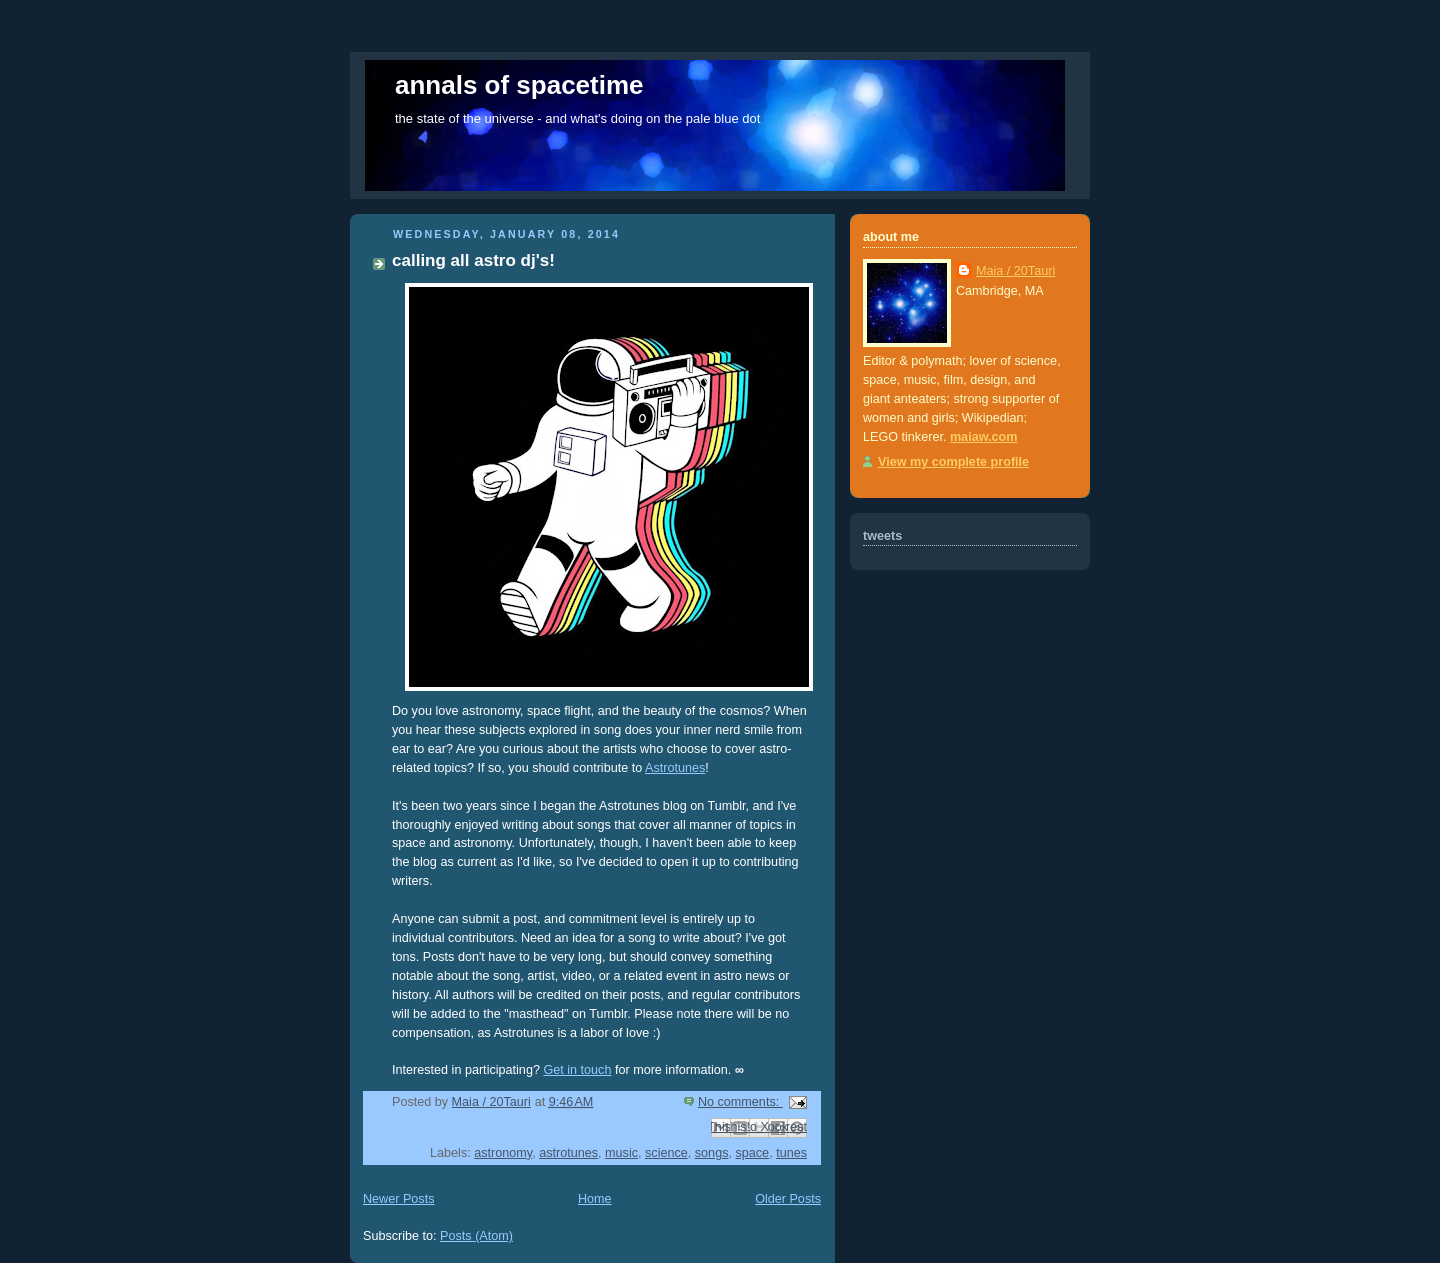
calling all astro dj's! (473, 260)
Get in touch (577, 1070)
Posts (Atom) (476, 1236)
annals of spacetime (519, 85)
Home (595, 1199)
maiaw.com (984, 437)
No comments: (740, 1102)
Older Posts (788, 1199)
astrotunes (568, 1153)
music (621, 1153)
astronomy (503, 1153)
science (666, 1153)
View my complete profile (953, 462)
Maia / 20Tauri (1015, 271)
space (752, 1153)
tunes (791, 1153)
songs (712, 1153)
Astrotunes (675, 768)
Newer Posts (398, 1199)
